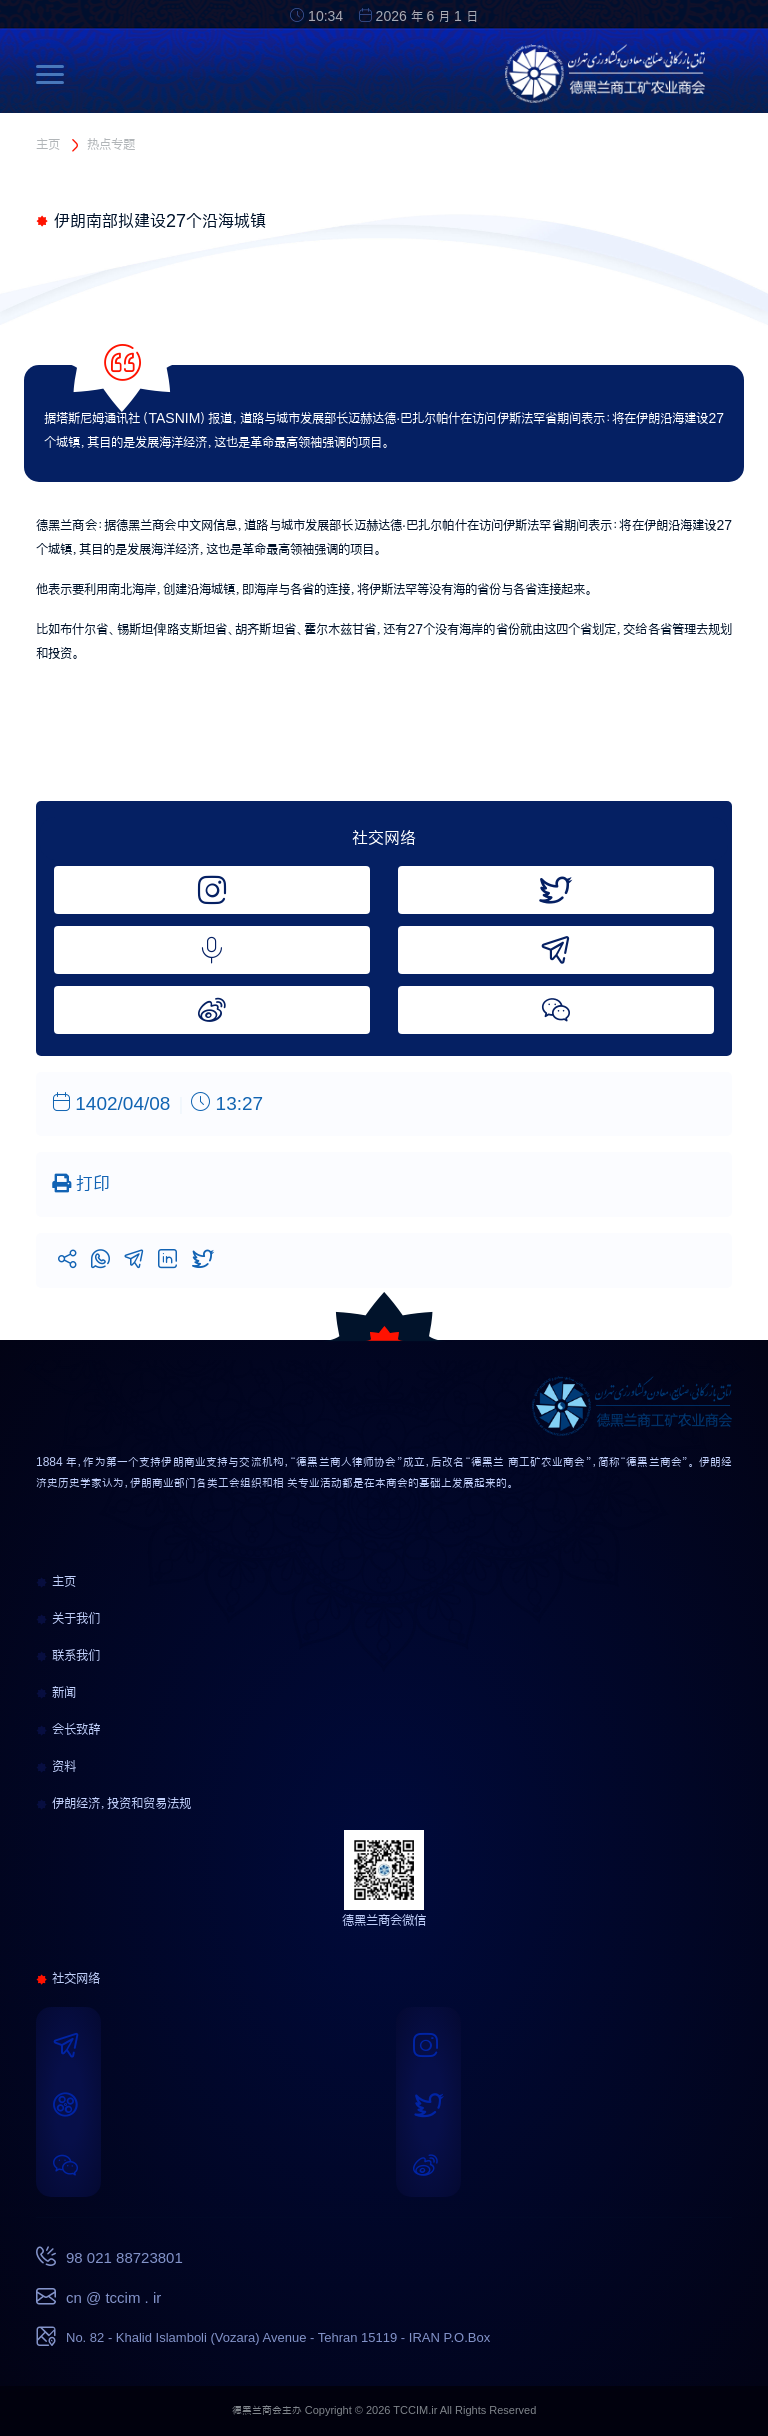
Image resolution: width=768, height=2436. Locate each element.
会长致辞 (68, 1729)
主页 (48, 144)
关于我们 (68, 1618)
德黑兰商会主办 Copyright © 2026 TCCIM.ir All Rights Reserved (384, 2410)
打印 (81, 1183)
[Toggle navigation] (55, 74)
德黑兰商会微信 (384, 1920)
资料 (56, 1766)
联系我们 (68, 1655)
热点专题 (111, 144)
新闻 (56, 1692)
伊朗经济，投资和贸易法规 (113, 1803)
